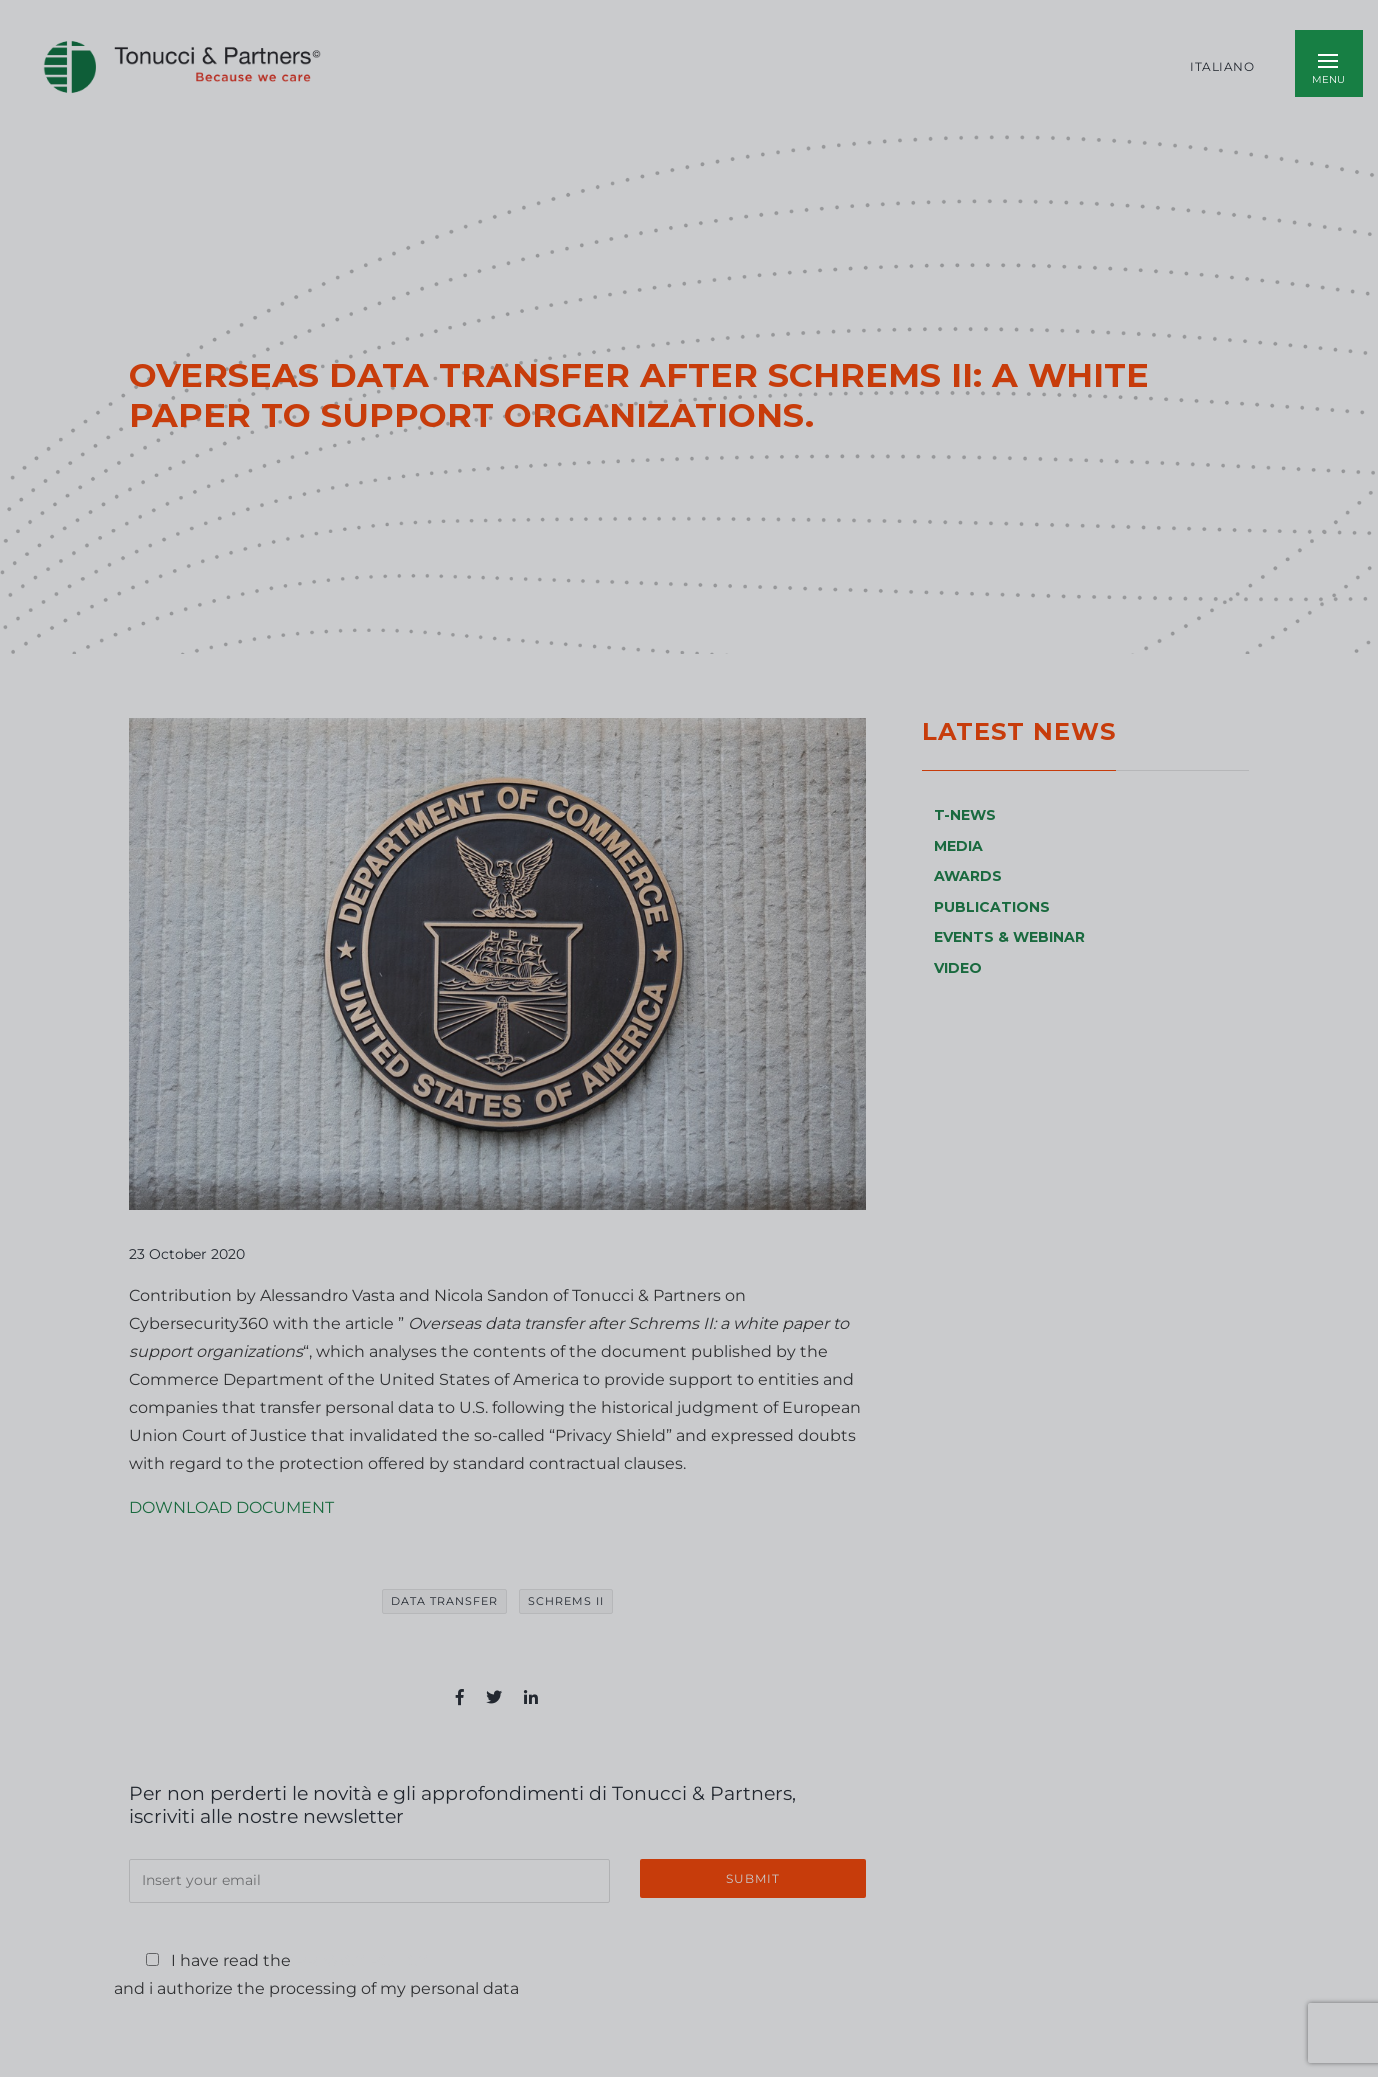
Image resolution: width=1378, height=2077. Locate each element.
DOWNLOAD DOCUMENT (231, 1507)
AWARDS (968, 876)
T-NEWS (965, 815)
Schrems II (566, 1601)
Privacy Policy (361, 1960)
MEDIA (958, 846)
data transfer (444, 1601)
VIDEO (958, 968)
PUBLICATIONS (992, 907)
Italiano (1222, 67)
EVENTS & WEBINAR (1009, 937)
